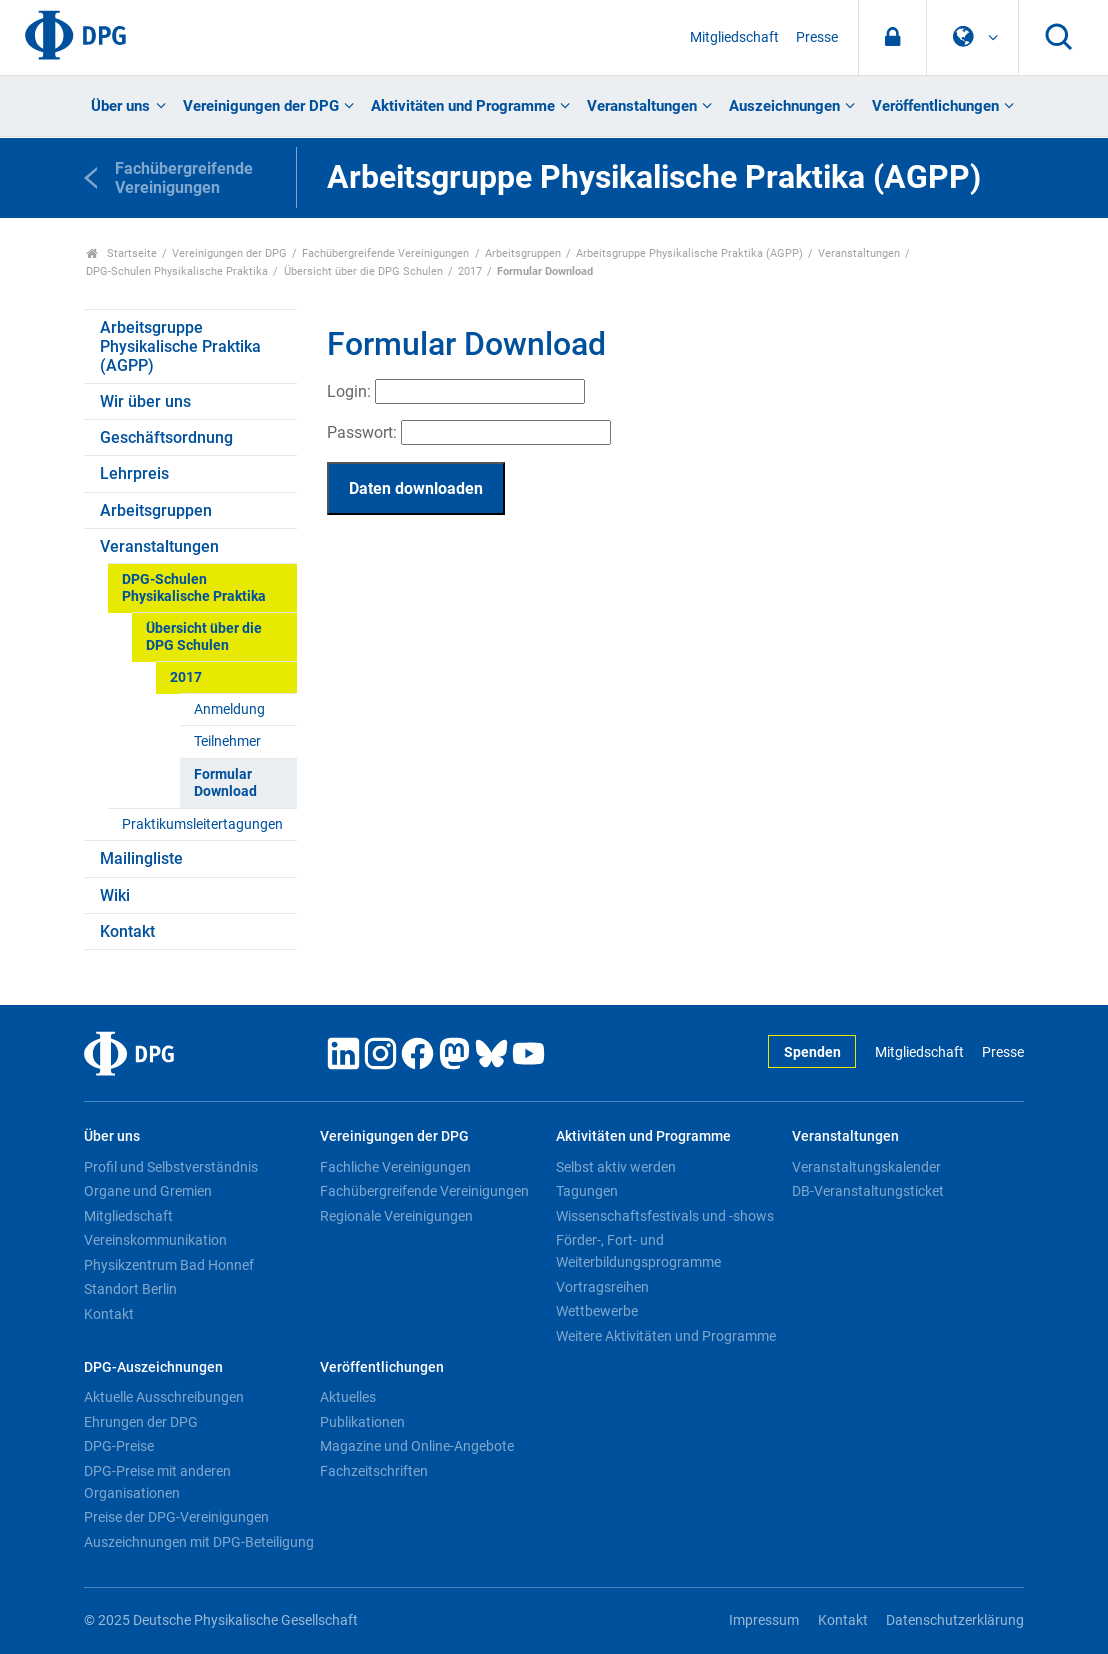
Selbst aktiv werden (616, 1167)
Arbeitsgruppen (523, 253)
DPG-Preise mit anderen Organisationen (157, 1482)
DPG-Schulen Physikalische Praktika (177, 271)
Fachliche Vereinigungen (395, 1167)
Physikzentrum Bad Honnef (169, 1265)
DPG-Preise (119, 1446)
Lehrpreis (134, 473)
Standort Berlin (130, 1289)
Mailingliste (141, 858)
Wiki (115, 895)
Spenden (812, 1052)
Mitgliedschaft (734, 37)
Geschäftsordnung (166, 437)
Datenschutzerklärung (955, 1620)
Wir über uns (145, 401)
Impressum (764, 1620)
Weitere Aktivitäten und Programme (666, 1336)
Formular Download (225, 783)
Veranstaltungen (642, 106)
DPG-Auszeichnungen (153, 1367)
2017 (470, 271)
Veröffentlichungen (935, 106)
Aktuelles (348, 1397)
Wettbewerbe (597, 1311)
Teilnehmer (227, 741)
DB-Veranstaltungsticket (868, 1191)
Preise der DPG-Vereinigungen (176, 1517)
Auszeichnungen (784, 106)
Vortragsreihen (602, 1287)
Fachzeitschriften (374, 1471)
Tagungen (587, 1191)
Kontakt (127, 931)
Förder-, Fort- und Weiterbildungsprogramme (638, 1251)
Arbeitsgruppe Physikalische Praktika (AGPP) (689, 253)
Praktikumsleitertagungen (202, 824)
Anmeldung (229, 709)
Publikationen (362, 1422)
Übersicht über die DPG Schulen (363, 271)
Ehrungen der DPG (141, 1422)
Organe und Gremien (148, 1191)
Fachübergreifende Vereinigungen (385, 253)
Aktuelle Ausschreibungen (164, 1397)
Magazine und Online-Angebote (417, 1446)
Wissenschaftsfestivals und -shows (665, 1216)
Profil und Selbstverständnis (171, 1167)
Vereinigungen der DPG (261, 106)
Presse (817, 37)
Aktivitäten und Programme (463, 106)
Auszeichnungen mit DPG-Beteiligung (199, 1542)
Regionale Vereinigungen (396, 1216)
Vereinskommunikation (155, 1240)
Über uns (120, 106)
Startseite (121, 253)
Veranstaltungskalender (866, 1167)
